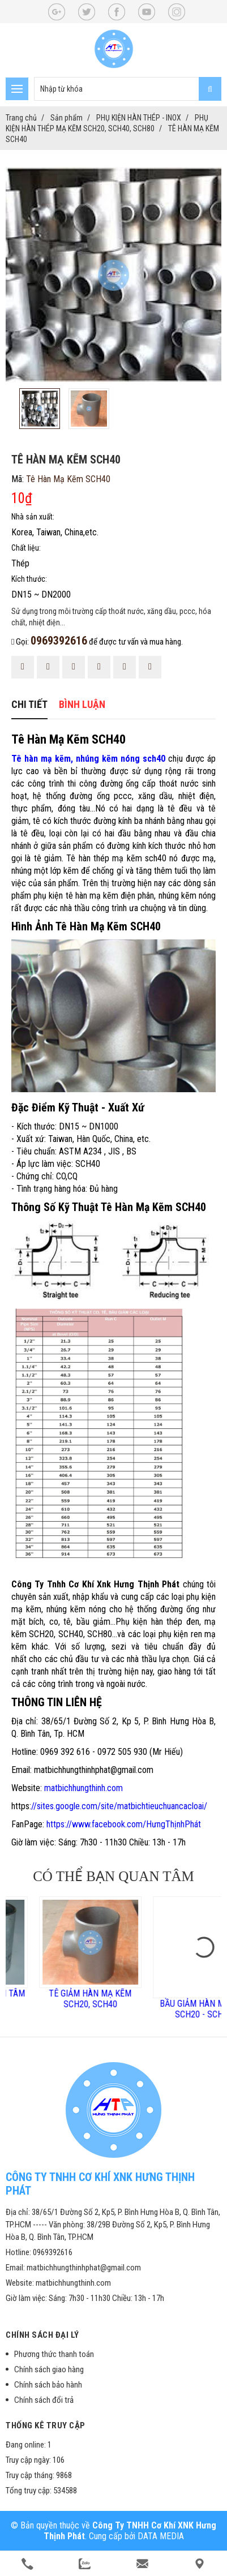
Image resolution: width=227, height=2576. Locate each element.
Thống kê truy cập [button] (45, 2425)
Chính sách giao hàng (49, 2369)
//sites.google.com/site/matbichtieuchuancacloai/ (119, 1806)
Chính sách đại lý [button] (42, 2335)
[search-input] (128, 89)
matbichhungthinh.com (83, 1788)
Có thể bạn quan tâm (113, 1876)
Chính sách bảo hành (48, 2385)
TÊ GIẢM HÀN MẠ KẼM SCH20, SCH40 (170, 1999)
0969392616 (59, 640)
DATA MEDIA (161, 2536)
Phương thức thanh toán (54, 2354)
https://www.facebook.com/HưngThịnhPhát (123, 1824)
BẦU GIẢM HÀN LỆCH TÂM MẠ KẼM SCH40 (57, 1999)
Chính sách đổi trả (44, 2400)
